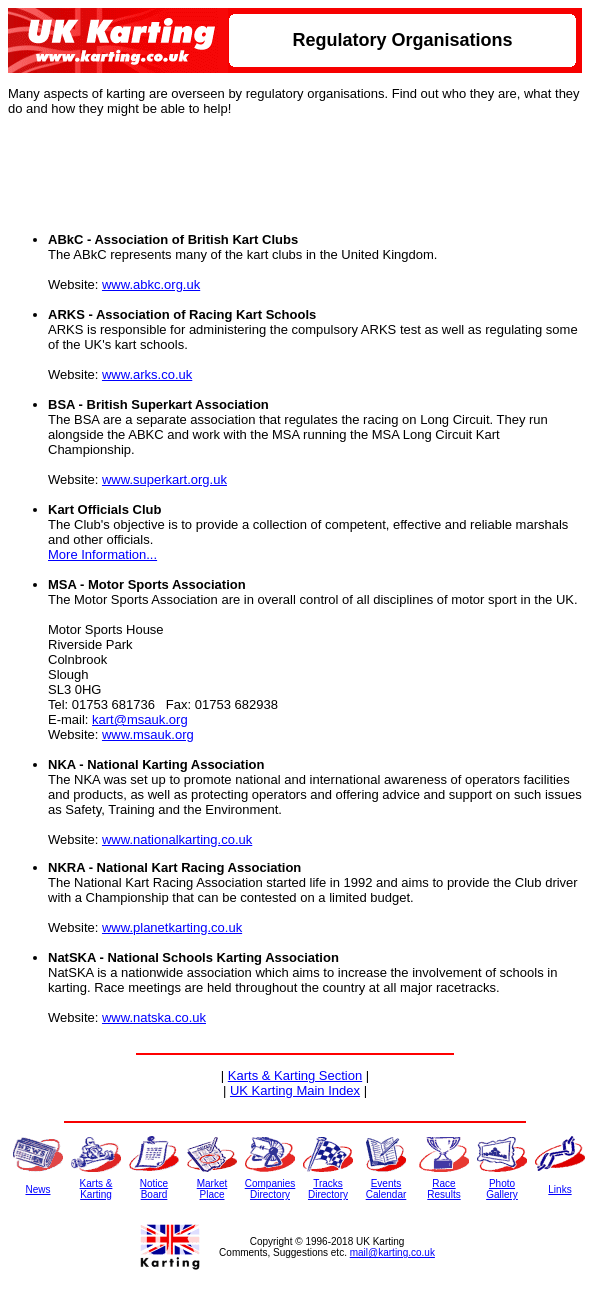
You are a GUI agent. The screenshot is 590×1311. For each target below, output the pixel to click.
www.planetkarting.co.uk (172, 927)
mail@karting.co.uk (392, 1252)
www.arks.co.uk (147, 374)
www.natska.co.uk (154, 1017)
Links (559, 1189)
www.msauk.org (148, 734)
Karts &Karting (96, 1189)
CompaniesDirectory (270, 1189)
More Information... (102, 554)
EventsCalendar (386, 1189)
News (37, 1189)
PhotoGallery (502, 1189)
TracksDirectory (328, 1189)
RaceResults (443, 1189)
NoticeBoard (154, 1189)
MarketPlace (212, 1189)
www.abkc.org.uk (151, 284)
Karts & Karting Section (295, 1075)
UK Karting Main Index (295, 1090)
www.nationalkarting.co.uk (177, 839)
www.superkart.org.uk (164, 479)
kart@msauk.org (140, 719)
